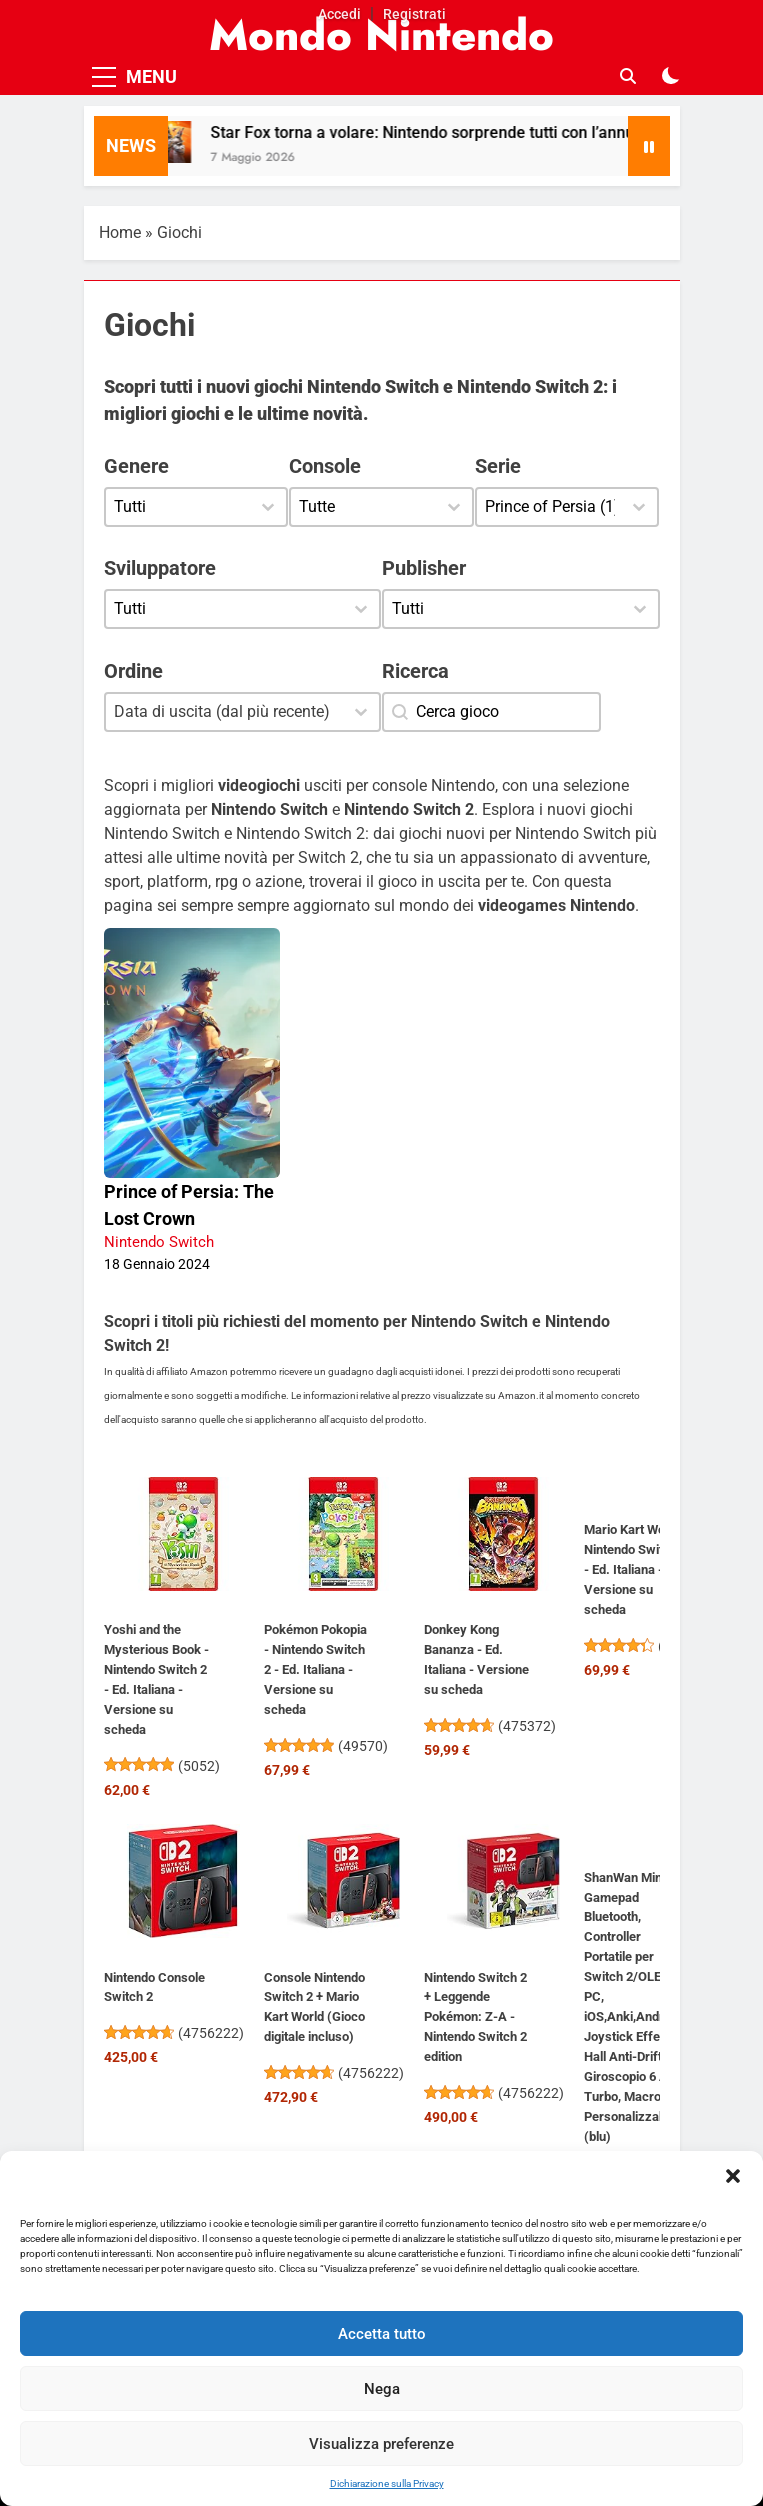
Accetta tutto (382, 2334)
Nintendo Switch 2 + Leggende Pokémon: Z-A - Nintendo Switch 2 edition (475, 2017)
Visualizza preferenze (381, 2444)
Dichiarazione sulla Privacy (387, 2483)
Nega (382, 2389)
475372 (527, 1726)
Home (120, 232)
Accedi (339, 14)
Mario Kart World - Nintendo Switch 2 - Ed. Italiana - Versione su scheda (636, 1569)
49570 (363, 1746)
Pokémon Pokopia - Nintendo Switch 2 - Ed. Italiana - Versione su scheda (315, 1669)
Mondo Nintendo (381, 35)
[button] (733, 2176)
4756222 (211, 2033)
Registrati (414, 14)
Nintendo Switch (159, 1242)
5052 (199, 1766)
